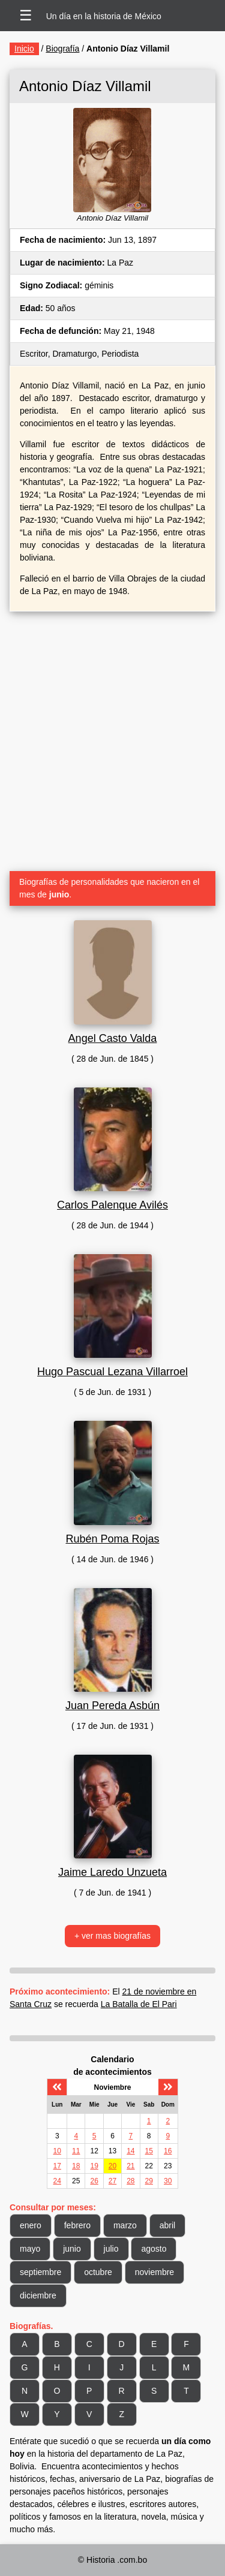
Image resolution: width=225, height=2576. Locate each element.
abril (167, 2225)
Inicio (24, 48)
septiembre (40, 2272)
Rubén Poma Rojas (112, 1539)
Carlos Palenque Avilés (112, 1205)
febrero (77, 2225)
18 (76, 2166)
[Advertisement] (112, 736)
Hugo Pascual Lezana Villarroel (112, 1372)
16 (168, 2151)
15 (149, 2151)
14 (130, 2151)
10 (57, 2151)
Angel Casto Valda (112, 1038)
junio (72, 2248)
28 (130, 2181)
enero (30, 2225)
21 (130, 2166)
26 (94, 2181)
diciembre (38, 2295)
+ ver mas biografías (112, 1936)
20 (112, 2166)
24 (57, 2181)
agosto (153, 2248)
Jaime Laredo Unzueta (112, 1872)
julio (111, 2248)
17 (57, 2166)
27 (112, 2181)
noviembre (154, 2272)
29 (149, 2181)
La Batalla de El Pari (139, 2004)
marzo (125, 2225)
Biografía (62, 48)
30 (168, 2181)
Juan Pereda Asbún (112, 1706)
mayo (30, 2248)
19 (94, 2166)
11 (76, 2151)
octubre (98, 2272)
